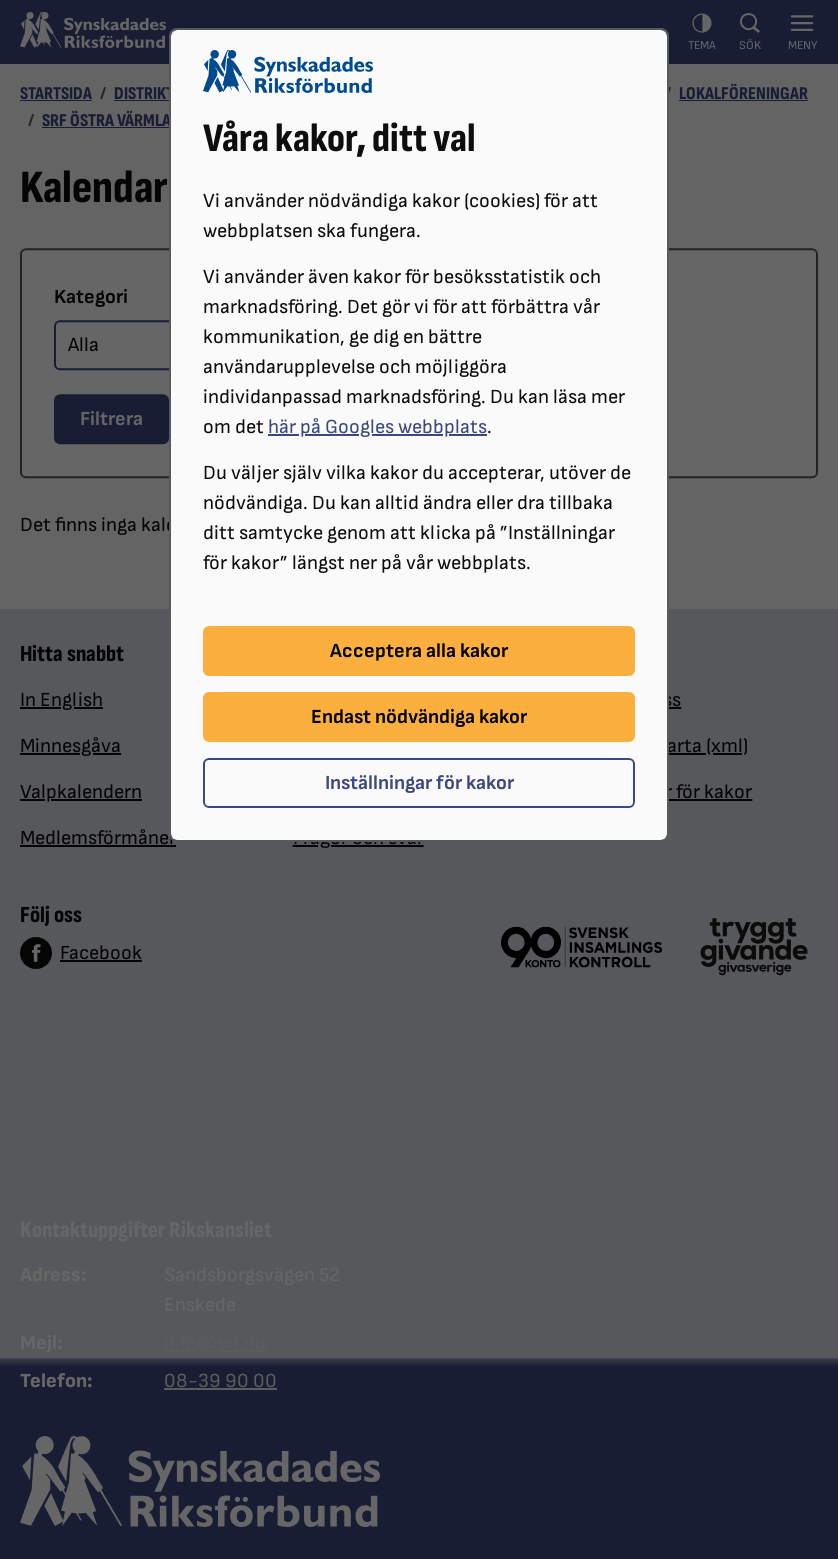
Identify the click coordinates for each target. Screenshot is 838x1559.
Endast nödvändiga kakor (419, 717)
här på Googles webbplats (377, 427)
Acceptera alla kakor (419, 651)
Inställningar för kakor (419, 783)
